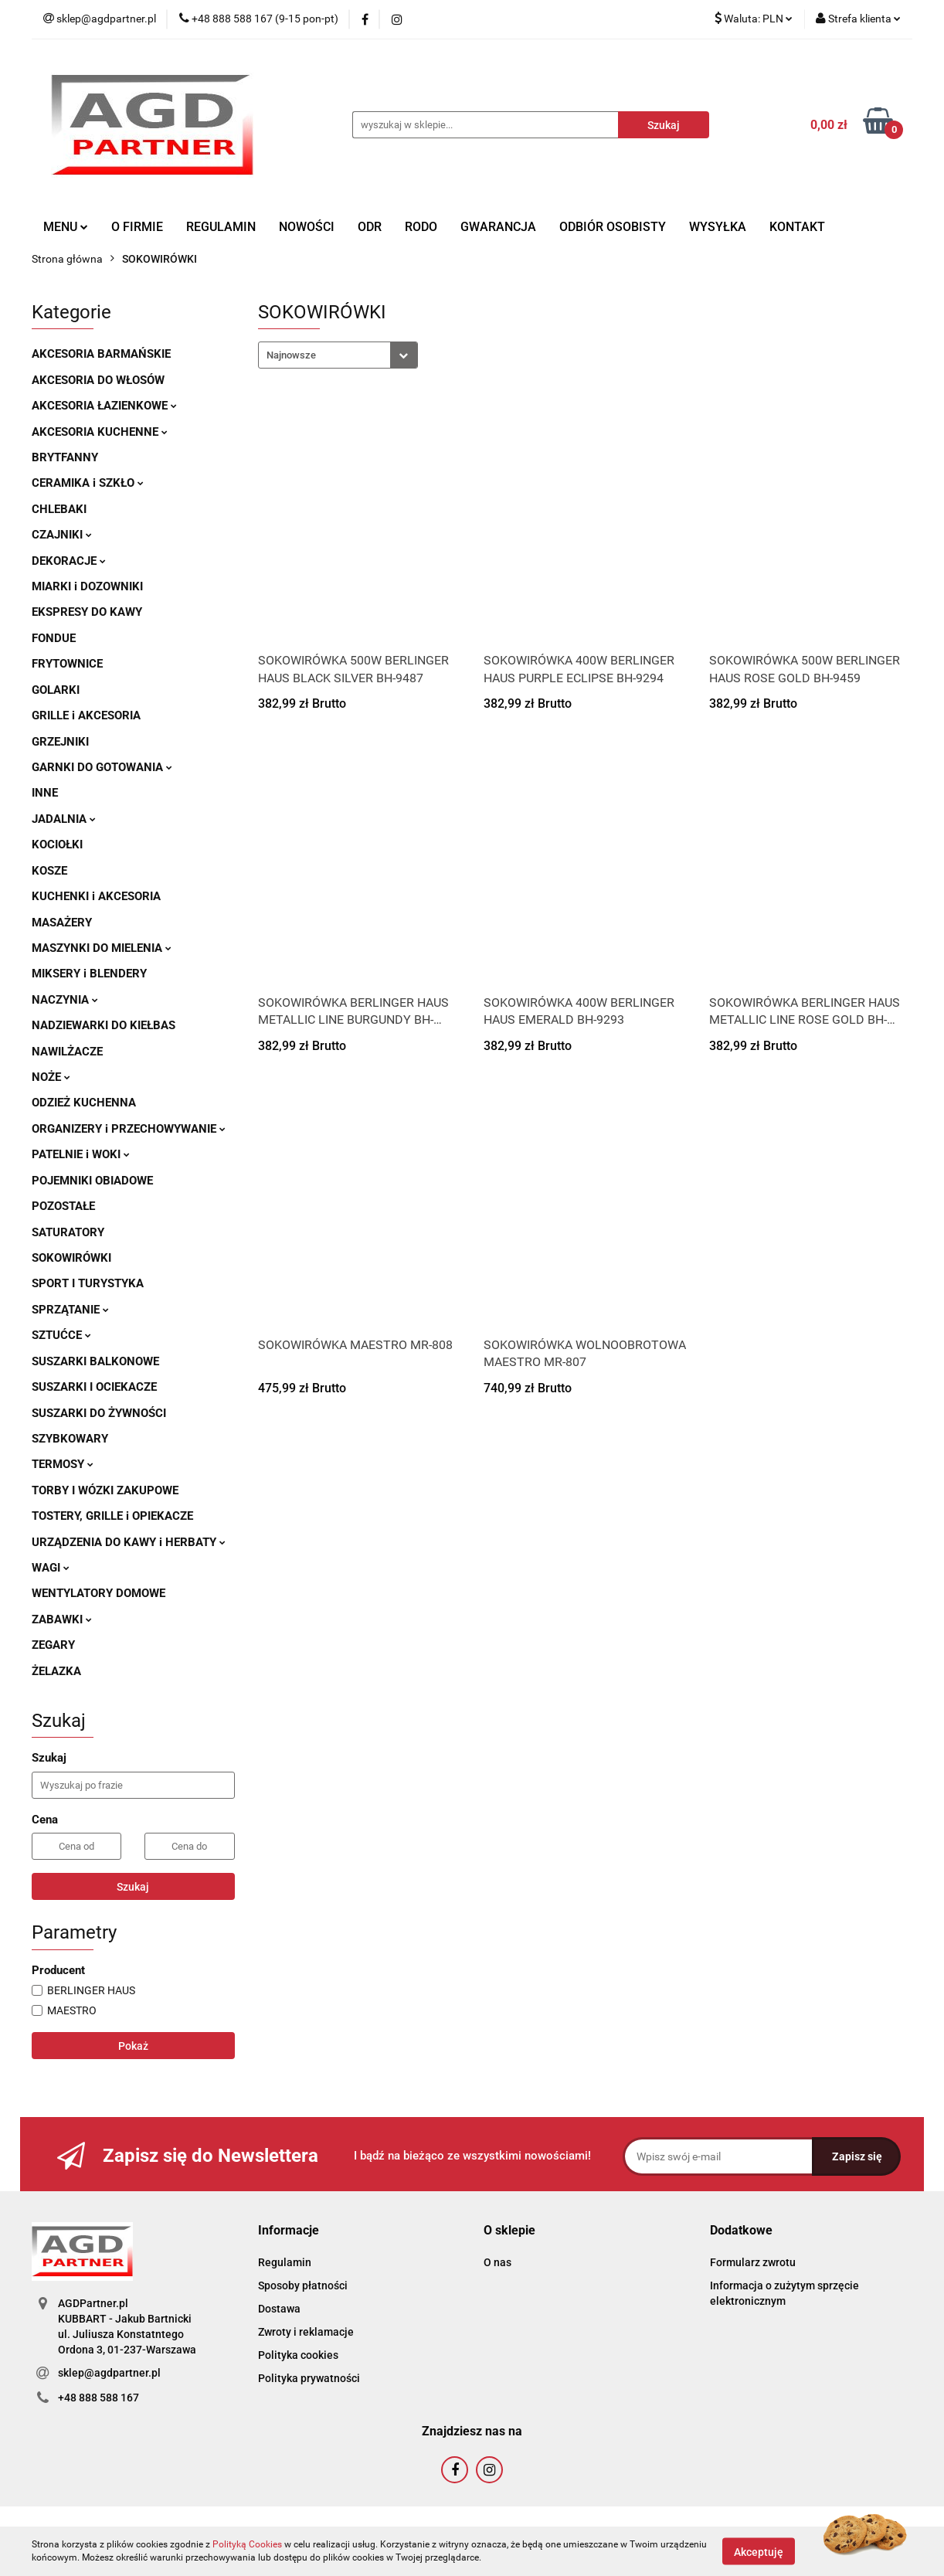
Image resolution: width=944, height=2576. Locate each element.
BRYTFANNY (65, 457)
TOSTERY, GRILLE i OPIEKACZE (112, 1516)
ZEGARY (53, 1645)
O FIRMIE (137, 226)
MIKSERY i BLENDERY (89, 973)
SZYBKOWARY (70, 1439)
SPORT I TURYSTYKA (88, 1283)
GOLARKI (56, 690)
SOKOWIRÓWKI (71, 1258)
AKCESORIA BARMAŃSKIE (101, 354)
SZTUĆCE (61, 1335)
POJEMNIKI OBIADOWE (92, 1181)
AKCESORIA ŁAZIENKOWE (104, 406)
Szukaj (133, 1887)
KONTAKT (797, 226)
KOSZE (49, 871)
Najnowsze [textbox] (291, 355)
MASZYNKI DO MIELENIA (101, 948)
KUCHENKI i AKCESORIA (96, 896)
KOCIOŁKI (57, 844)
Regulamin (284, 2262)
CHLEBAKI (59, 509)
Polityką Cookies (247, 2544)
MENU (65, 226)
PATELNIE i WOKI (81, 1154)
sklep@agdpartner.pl (109, 2373)
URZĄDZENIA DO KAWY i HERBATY (129, 1542)
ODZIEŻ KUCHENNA (84, 1103)
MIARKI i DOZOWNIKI (87, 586)
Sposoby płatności (303, 2285)
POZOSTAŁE (63, 1206)
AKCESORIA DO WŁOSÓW (98, 380)
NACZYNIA (65, 1000)
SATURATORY (68, 1232)
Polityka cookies (298, 2355)
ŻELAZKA (56, 1671)
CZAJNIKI (62, 535)
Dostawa (279, 2308)
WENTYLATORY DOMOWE (98, 1593)
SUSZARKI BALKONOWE (95, 1361)
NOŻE (51, 1077)
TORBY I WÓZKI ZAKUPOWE (105, 1490)
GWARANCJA (498, 226)
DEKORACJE (69, 561)
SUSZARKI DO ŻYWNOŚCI (99, 1413)
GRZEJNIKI (60, 742)
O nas (497, 2262)
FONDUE (54, 638)
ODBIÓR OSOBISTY (612, 226)
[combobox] (338, 355)
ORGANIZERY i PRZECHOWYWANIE (129, 1129)
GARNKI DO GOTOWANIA (102, 767)
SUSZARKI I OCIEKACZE (94, 1387)
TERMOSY (62, 1464)
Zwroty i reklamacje (306, 2332)
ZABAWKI (62, 1619)
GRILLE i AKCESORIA (86, 715)
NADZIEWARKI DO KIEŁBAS (103, 1025)
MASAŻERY (62, 922)
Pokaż (133, 2046)
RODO (421, 226)
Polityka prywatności (309, 2378)
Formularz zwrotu (753, 2262)
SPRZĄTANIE (70, 1310)
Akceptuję (758, 2551)
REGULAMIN (221, 226)
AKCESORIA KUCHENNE (100, 432)
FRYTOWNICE (67, 664)
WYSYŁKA (717, 226)
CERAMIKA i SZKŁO (88, 483)
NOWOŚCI (306, 226)
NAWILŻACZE (67, 1052)
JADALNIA (64, 819)
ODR (370, 226)
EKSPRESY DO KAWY (87, 612)
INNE (45, 793)
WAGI (51, 1568)
